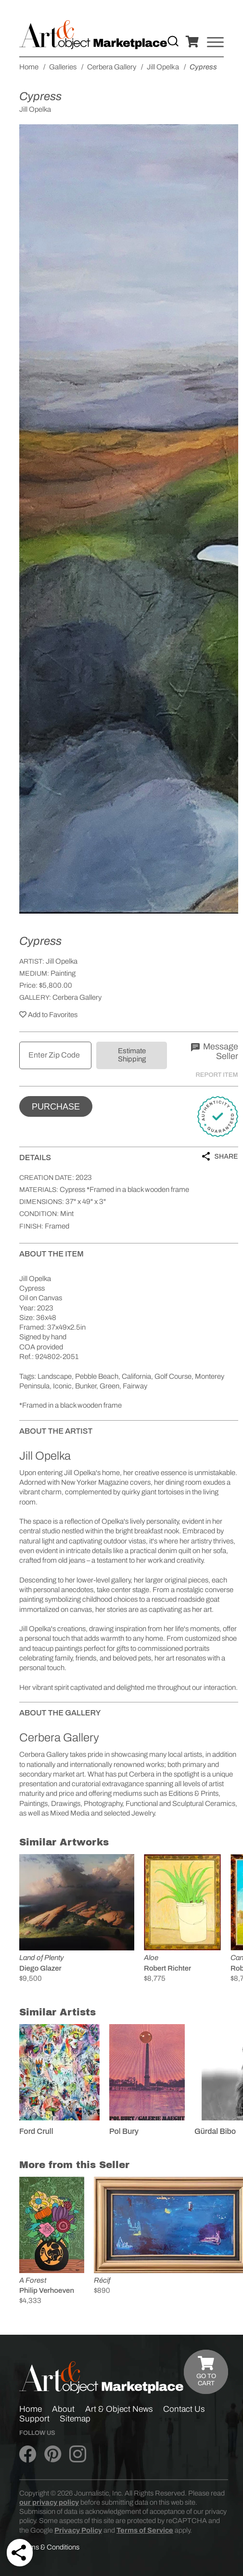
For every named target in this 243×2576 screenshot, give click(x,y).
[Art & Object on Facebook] (27, 2454)
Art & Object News (119, 2409)
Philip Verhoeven (46, 2290)
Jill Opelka (61, 961)
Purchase (56, 1106)
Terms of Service (144, 2530)
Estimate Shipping (132, 1055)
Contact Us (184, 2409)
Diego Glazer (40, 1968)
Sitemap (75, 2418)
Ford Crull (36, 2131)
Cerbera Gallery (77, 997)
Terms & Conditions (49, 2547)
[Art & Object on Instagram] (77, 2454)
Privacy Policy (78, 2530)
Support (34, 2418)
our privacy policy (49, 2502)
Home (30, 2409)
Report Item (216, 1075)
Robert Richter (167, 1968)
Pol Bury (124, 2131)
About (63, 2409)
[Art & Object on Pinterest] (52, 2454)
